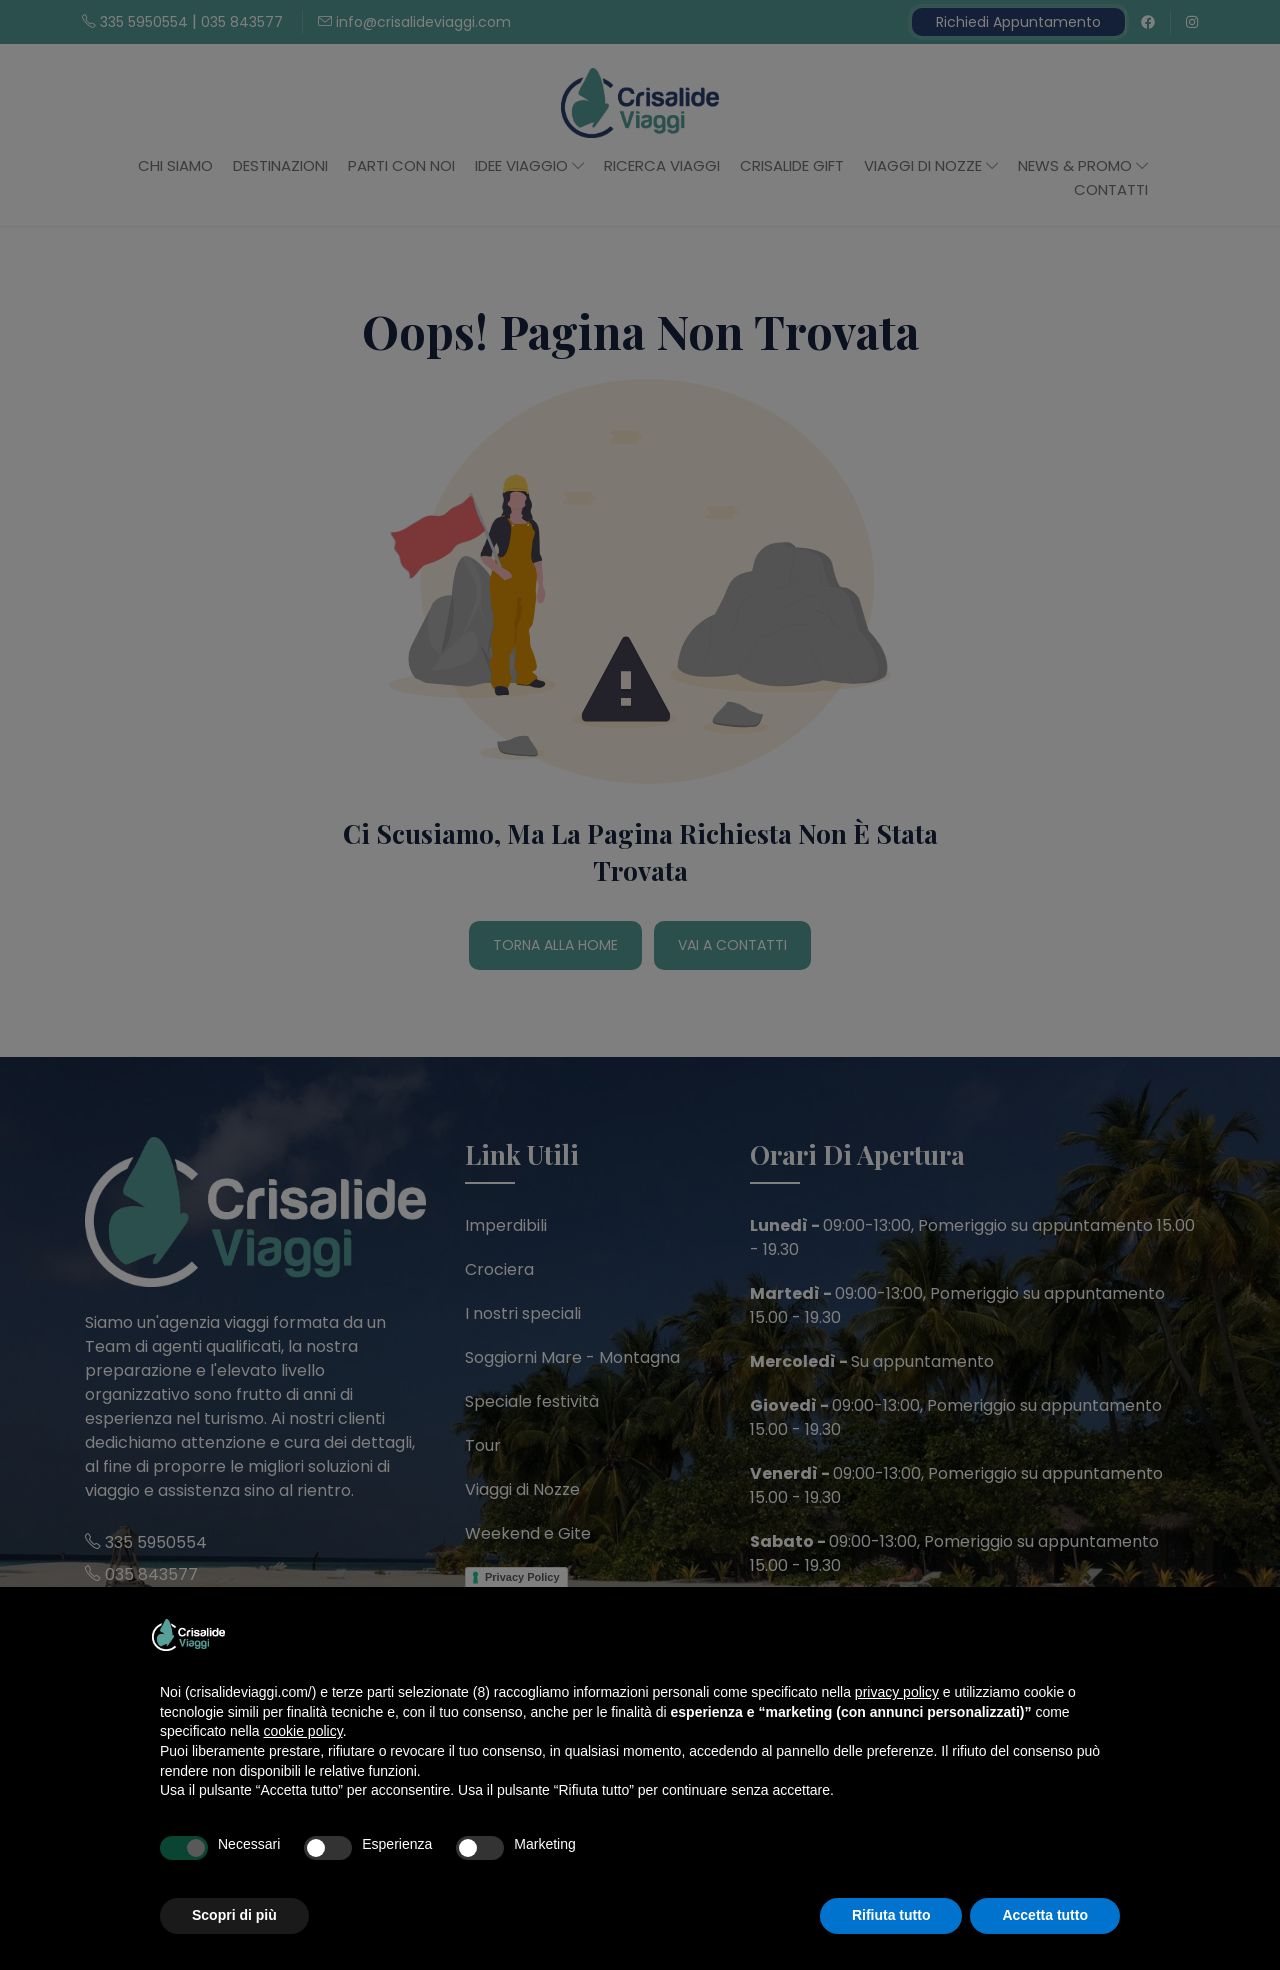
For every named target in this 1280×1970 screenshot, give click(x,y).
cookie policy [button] (303, 1731)
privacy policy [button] (897, 1692)
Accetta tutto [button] (1045, 1915)
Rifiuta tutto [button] (891, 1915)
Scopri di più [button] (234, 1915)
